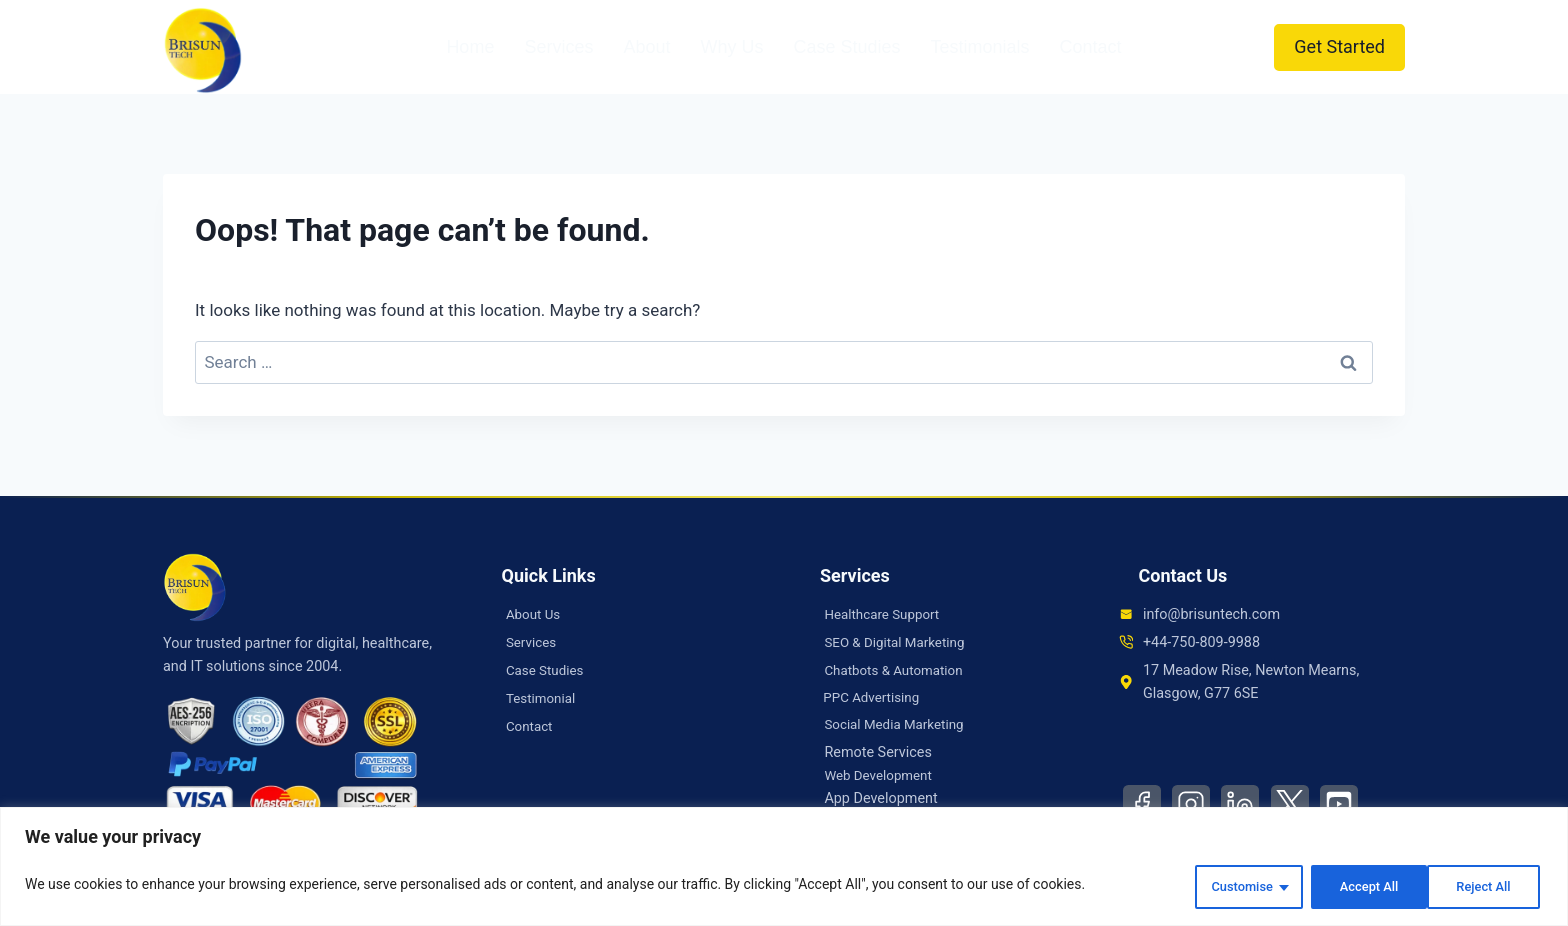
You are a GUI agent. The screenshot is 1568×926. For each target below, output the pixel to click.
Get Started (1339, 46)
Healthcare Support (886, 614)
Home (470, 47)
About (646, 47)
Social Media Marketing (899, 726)
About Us (535, 614)
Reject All (1354, 887)
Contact (1091, 47)
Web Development (882, 777)
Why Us (731, 47)
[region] (784, 869)
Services (558, 47)
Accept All (1482, 887)
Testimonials (980, 47)
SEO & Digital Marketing (899, 642)
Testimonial (543, 698)
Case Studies (846, 47)
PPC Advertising (876, 698)
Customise (1224, 887)
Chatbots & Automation (898, 670)
